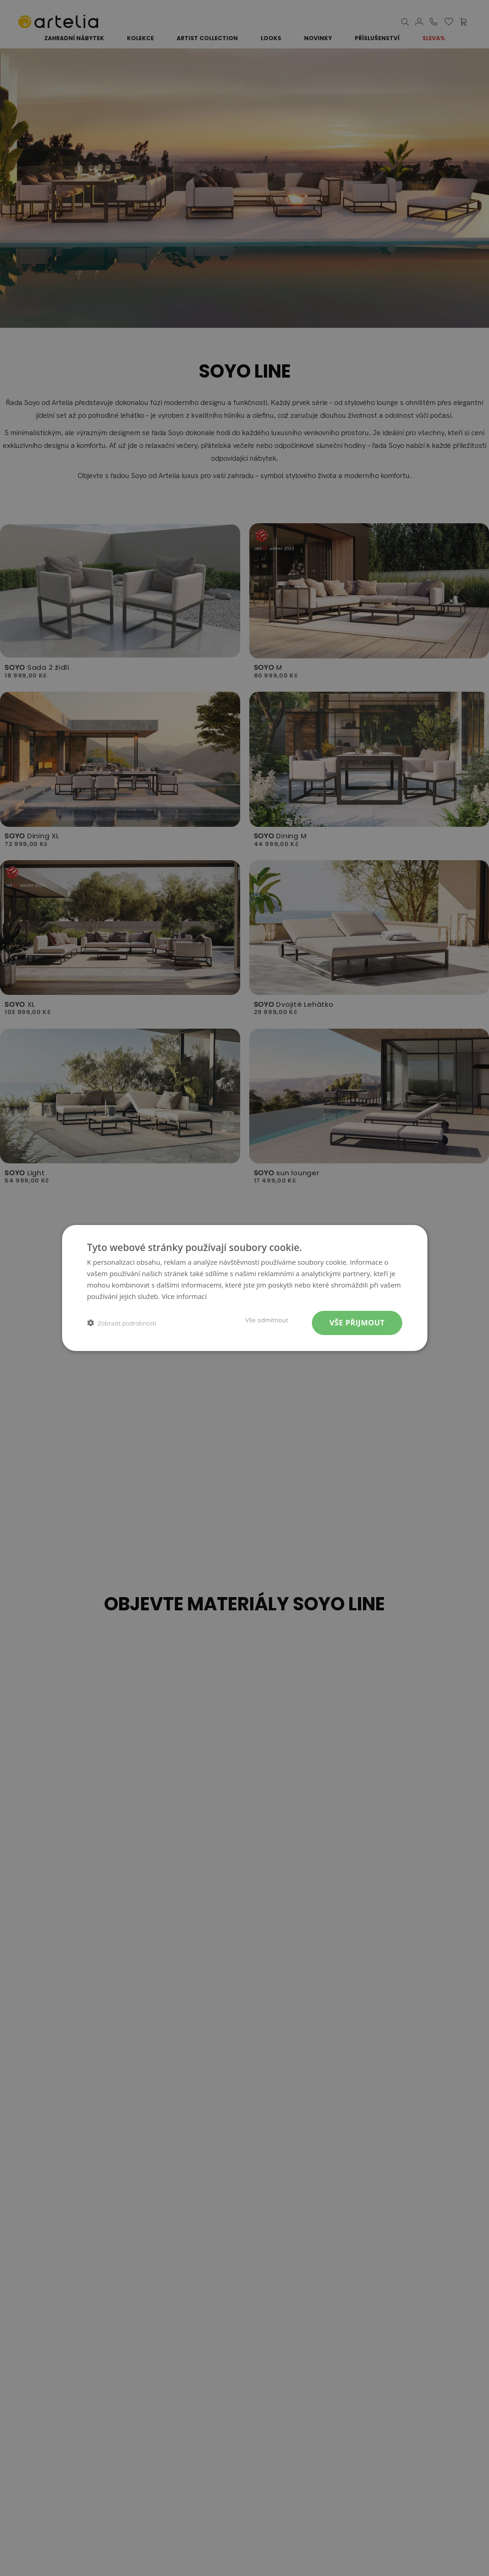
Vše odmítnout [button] (266, 1320)
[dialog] (244, 1288)
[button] (122, 1323)
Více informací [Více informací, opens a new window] (184, 1296)
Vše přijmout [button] (356, 1322)
